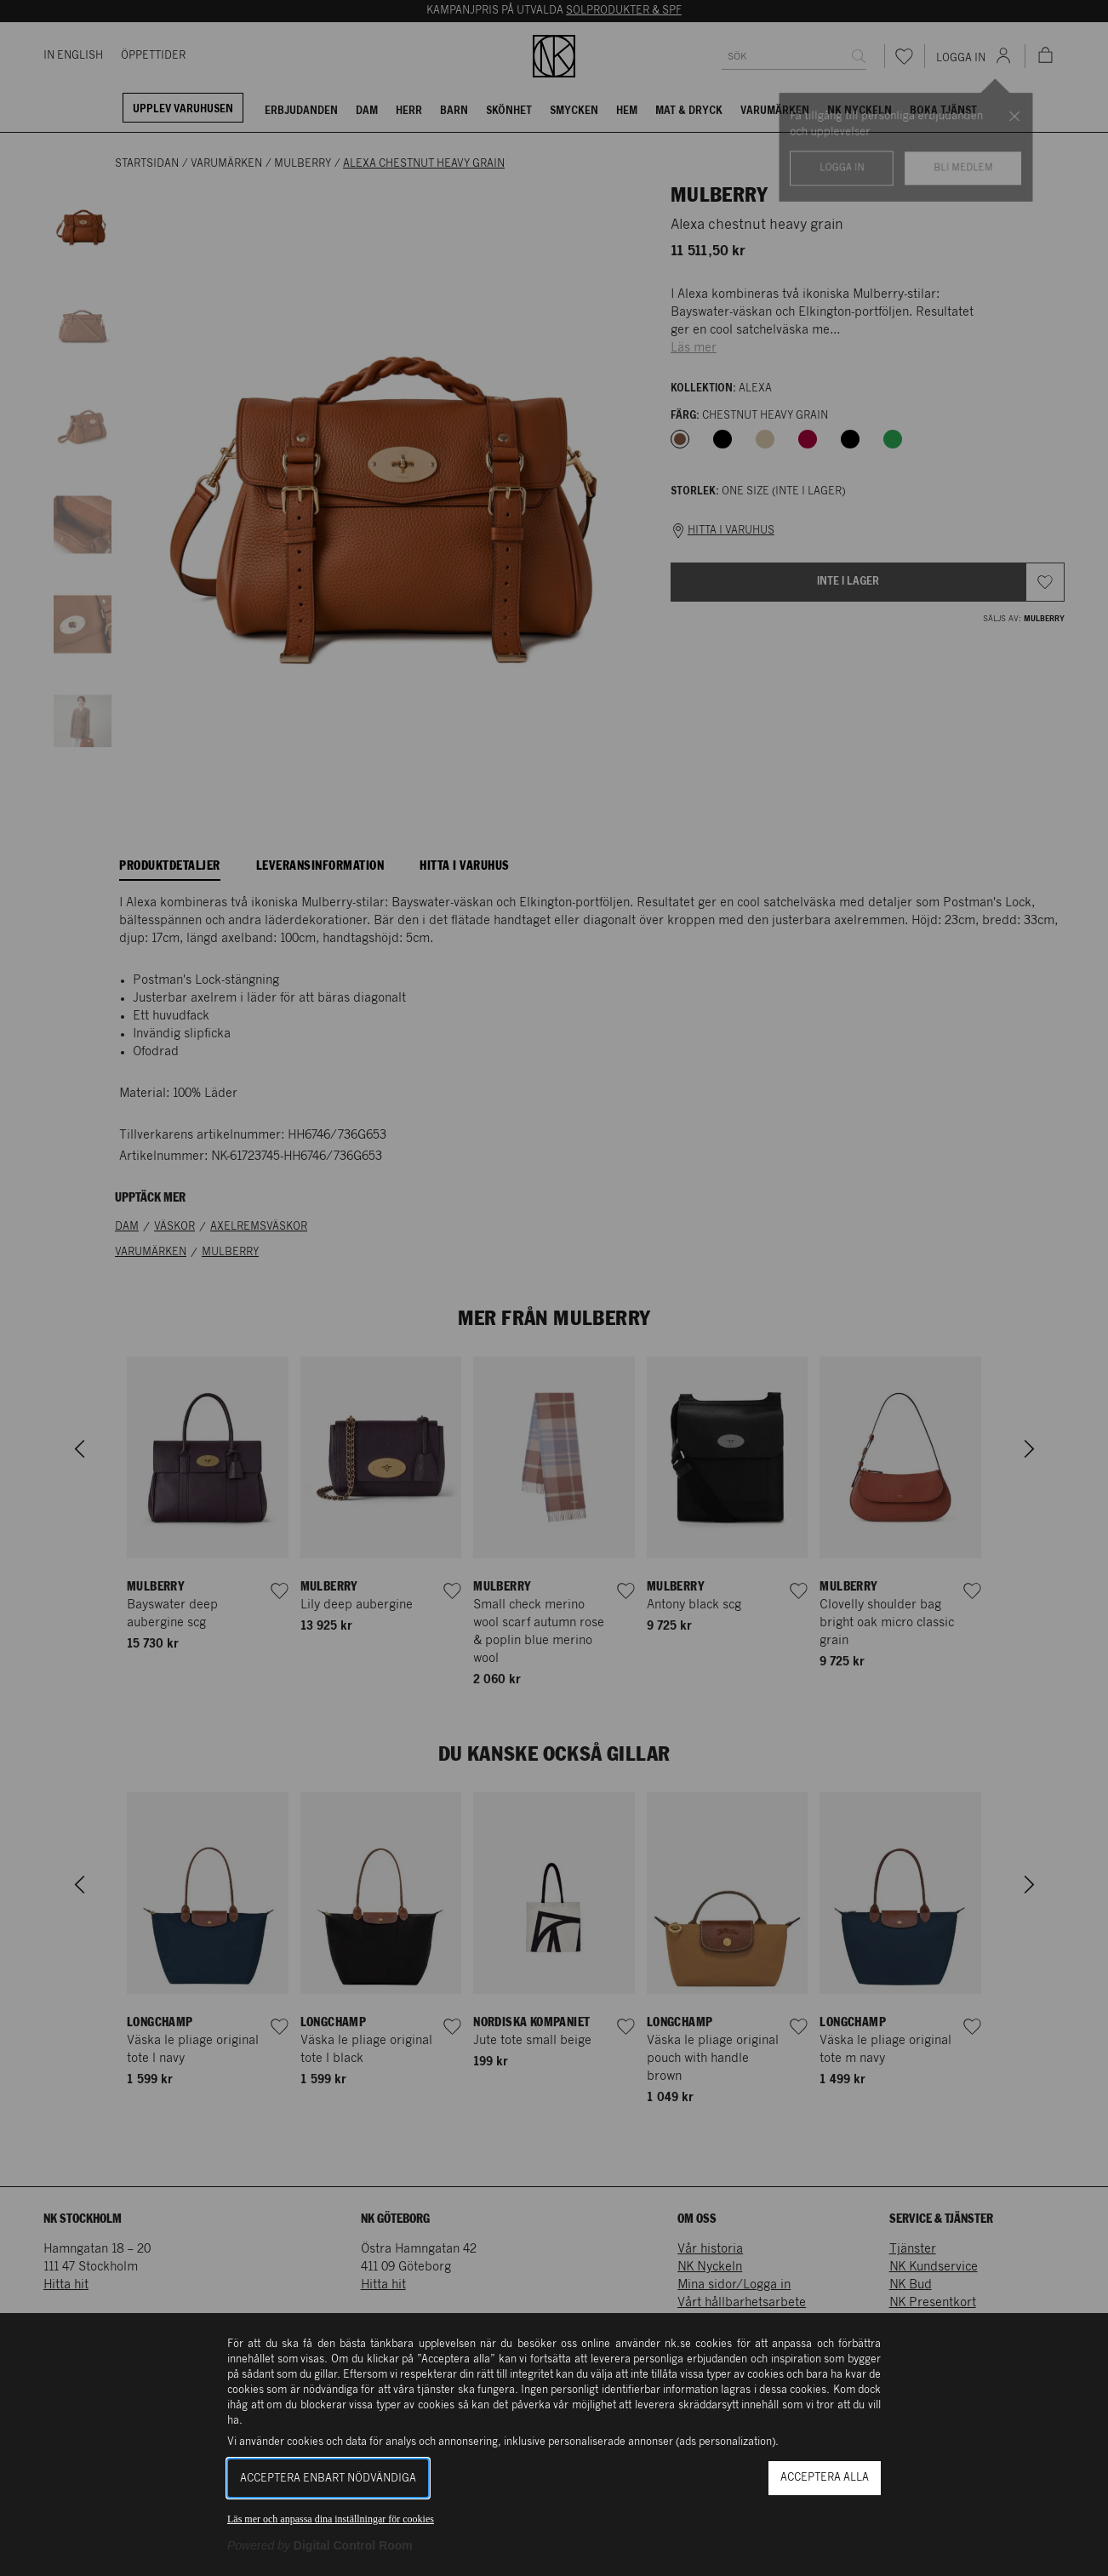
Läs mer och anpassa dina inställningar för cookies (330, 2519)
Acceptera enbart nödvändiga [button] (328, 2478)
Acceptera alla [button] (824, 2477)
